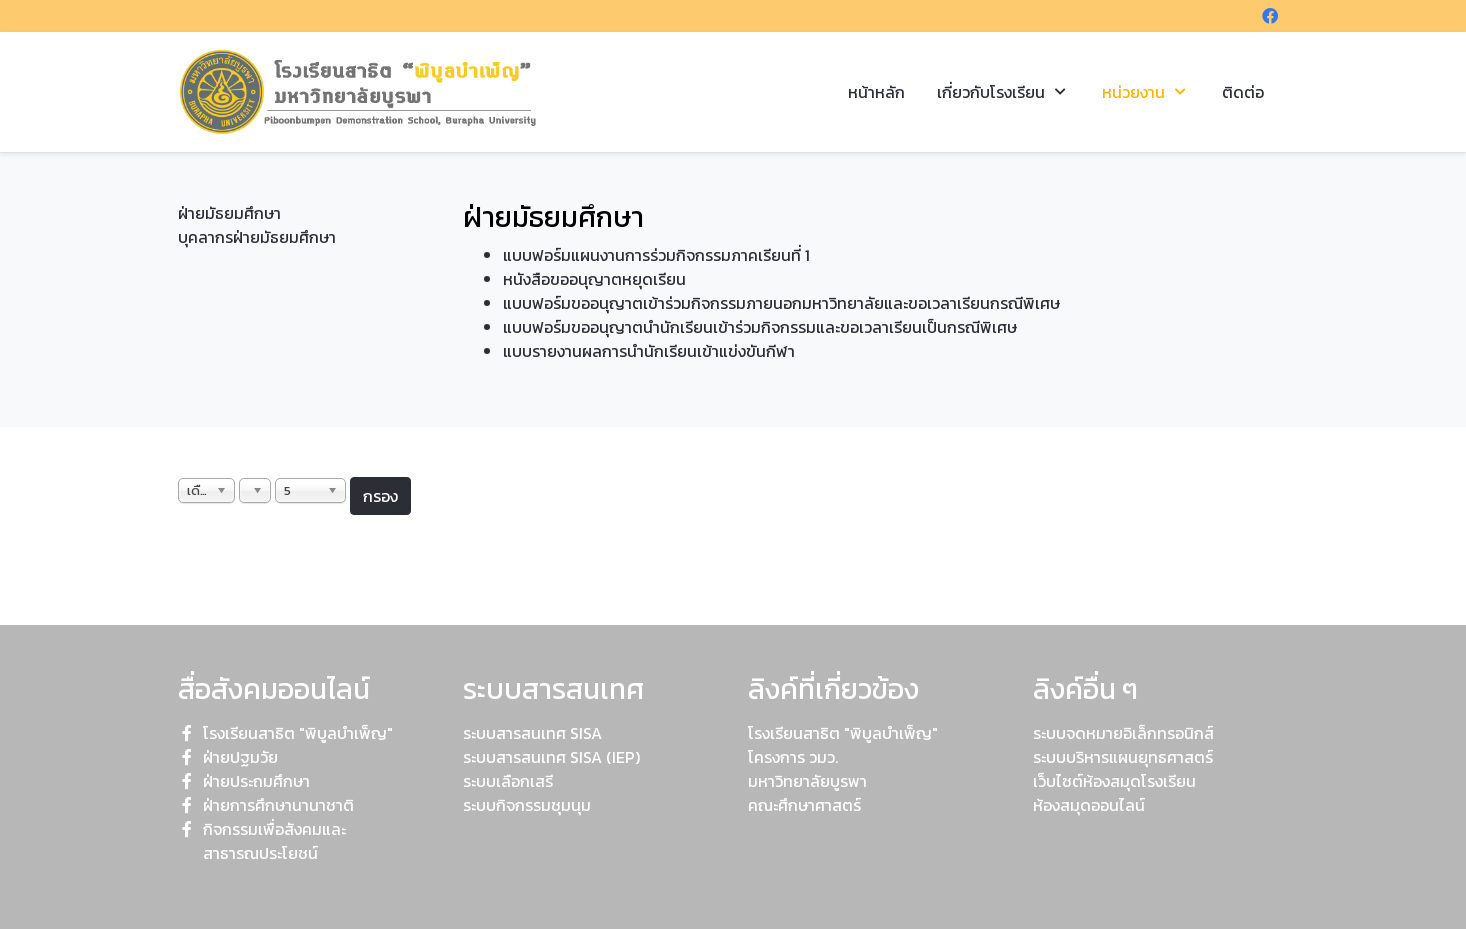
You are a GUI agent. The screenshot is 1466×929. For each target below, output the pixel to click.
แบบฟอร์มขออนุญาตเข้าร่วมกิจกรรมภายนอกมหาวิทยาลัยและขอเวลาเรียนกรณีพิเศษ (781, 303)
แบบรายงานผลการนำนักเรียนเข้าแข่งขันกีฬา (649, 351)
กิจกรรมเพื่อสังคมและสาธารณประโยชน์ (274, 841)
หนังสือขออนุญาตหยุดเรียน (594, 279)
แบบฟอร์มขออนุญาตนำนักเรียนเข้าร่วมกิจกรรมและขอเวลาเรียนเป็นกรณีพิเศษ (760, 327)
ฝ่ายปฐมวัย (240, 757)
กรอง (380, 496)
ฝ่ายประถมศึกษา (256, 781)
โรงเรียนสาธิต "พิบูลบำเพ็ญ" (298, 733)
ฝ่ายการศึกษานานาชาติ (278, 805)
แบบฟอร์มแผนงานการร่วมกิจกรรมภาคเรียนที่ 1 (656, 255)
